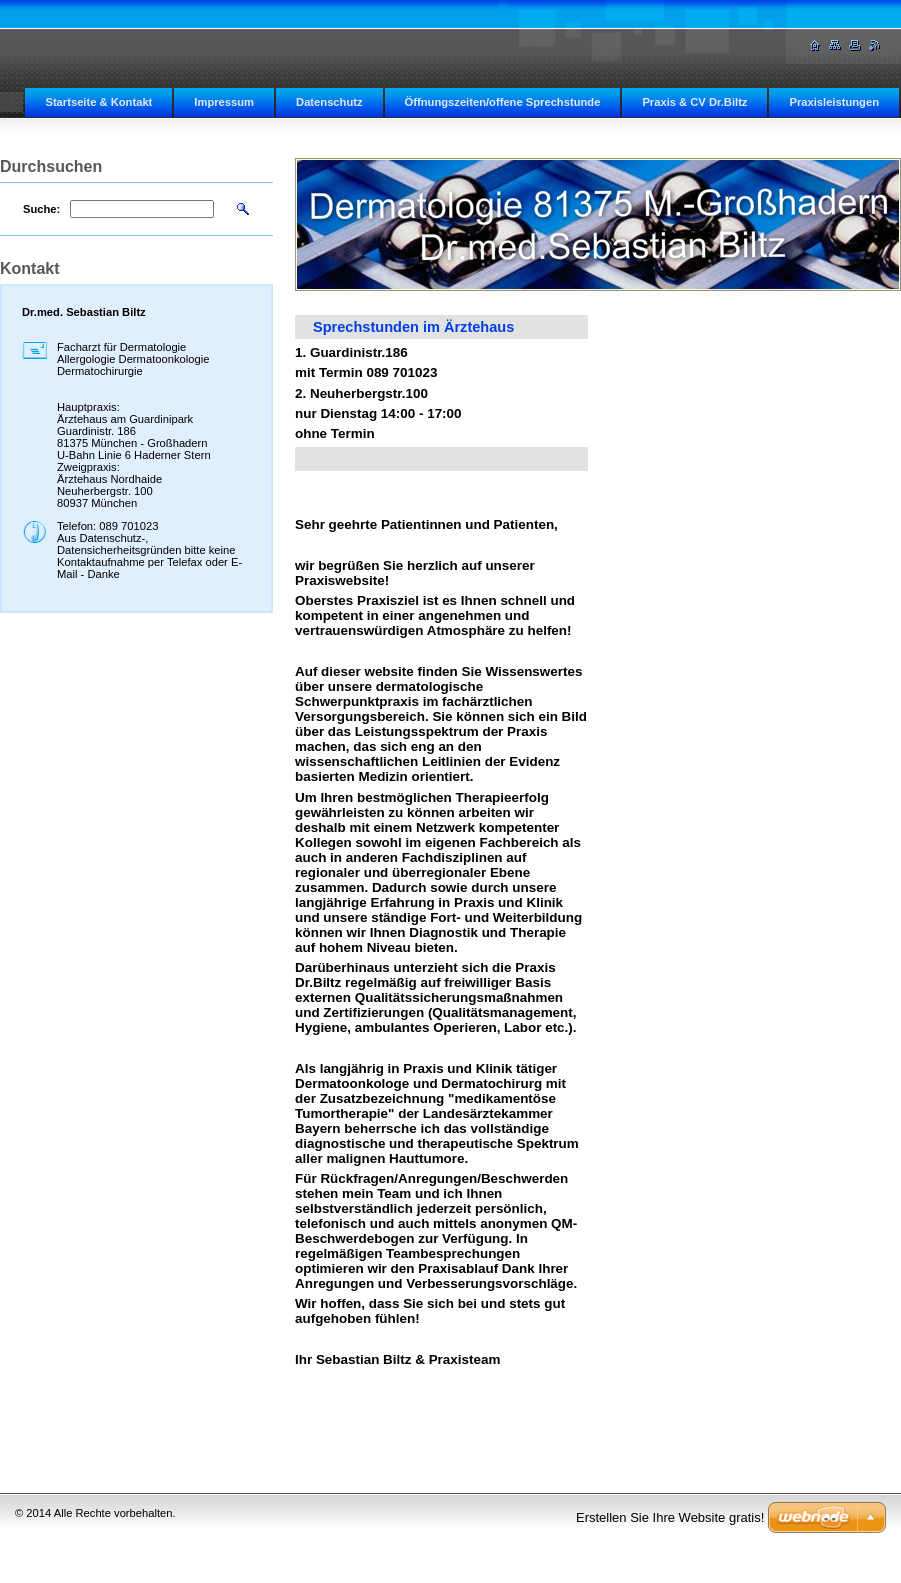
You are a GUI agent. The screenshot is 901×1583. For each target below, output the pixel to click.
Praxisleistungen (834, 102)
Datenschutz (329, 102)
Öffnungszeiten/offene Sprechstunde (503, 102)
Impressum (224, 102)
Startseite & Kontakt (98, 102)
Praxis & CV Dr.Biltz (694, 102)
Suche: (41, 209)
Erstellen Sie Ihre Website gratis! (670, 1517)
